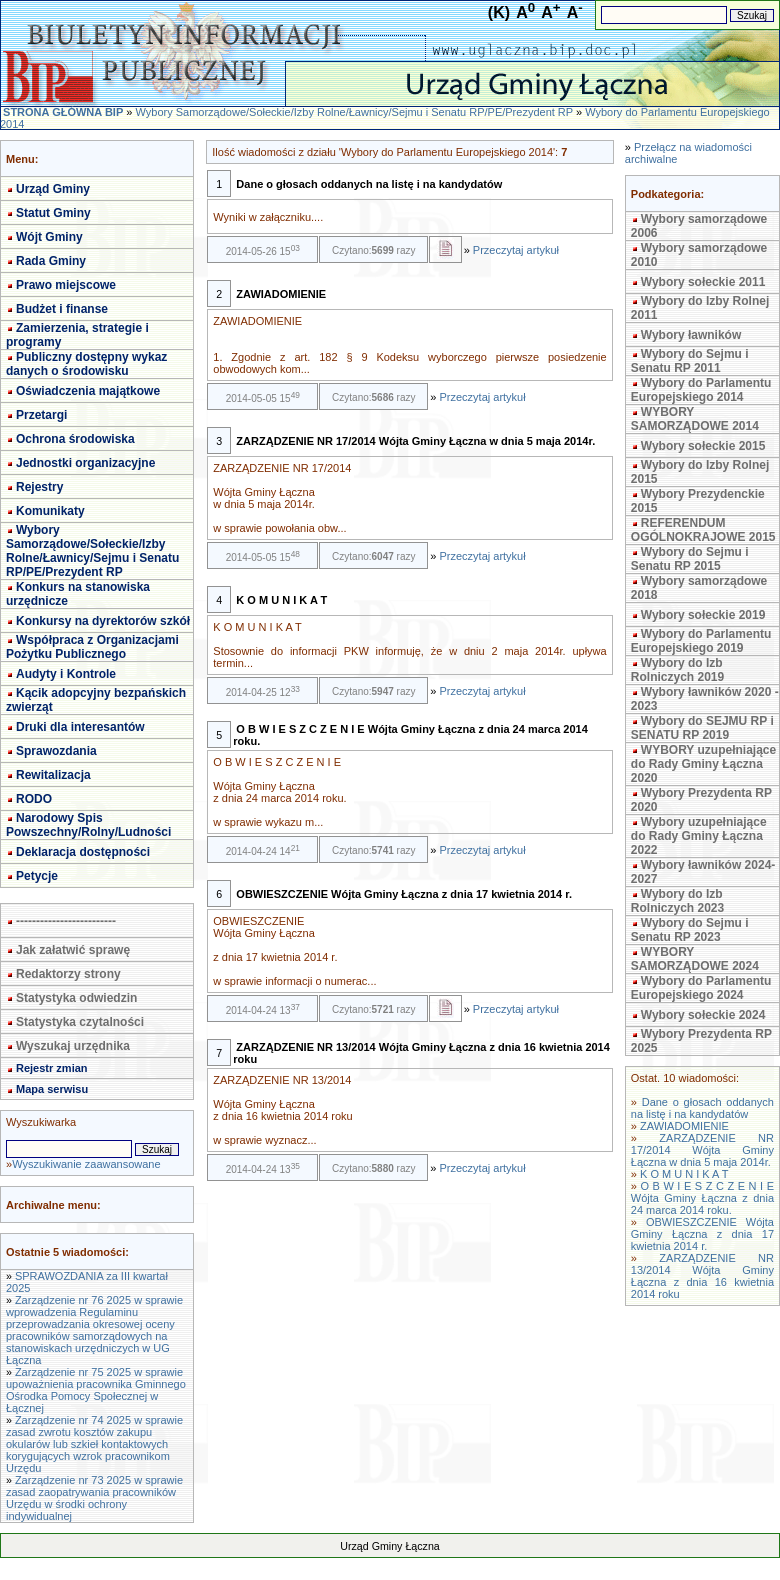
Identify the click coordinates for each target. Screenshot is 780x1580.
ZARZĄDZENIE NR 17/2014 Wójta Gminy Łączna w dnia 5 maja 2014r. (702, 1150)
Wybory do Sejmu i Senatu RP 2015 (690, 559)
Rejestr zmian (52, 1068)
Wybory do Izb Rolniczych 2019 (677, 670)
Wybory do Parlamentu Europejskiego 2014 (701, 390)
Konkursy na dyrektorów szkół (103, 621)
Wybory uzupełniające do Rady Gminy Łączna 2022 (699, 836)
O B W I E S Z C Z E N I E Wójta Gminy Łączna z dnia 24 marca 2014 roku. (702, 1198)
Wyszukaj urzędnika (73, 1046)
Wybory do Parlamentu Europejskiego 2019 (701, 641)
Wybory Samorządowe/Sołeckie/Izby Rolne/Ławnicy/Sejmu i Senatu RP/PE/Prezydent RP (353, 112)
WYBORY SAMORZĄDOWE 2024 (695, 959)
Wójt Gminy (49, 237)
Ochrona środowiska (75, 439)
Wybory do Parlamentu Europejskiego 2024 (701, 988)
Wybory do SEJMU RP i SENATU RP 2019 (702, 728)
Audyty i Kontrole (66, 674)
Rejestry (39, 487)
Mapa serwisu (52, 1089)
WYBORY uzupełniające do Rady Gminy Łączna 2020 (703, 764)
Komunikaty (50, 511)
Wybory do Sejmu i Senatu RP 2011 (690, 361)
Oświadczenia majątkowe (88, 391)
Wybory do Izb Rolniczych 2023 (677, 901)
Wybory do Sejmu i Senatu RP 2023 (690, 930)
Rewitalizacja (53, 775)
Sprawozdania (56, 751)
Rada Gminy (51, 261)
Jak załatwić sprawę (73, 950)
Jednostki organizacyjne (85, 463)
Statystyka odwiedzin (76, 998)
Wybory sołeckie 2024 (703, 1015)
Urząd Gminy (53, 189)
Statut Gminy (53, 213)
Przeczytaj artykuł (516, 250)
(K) (499, 12)
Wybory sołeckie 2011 (703, 282)
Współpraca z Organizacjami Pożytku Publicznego (92, 647)
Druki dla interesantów (80, 727)
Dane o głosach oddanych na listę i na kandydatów (702, 1108)
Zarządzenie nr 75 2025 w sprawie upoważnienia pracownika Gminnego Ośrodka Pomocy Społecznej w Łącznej (96, 1390)
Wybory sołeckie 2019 (703, 615)
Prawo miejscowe (66, 285)
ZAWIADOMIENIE (684, 1126)
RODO (34, 799)
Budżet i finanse (62, 309)
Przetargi (41, 415)
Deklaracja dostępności (83, 852)
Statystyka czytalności (80, 1022)
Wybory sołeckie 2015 (703, 446)
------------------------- (66, 921)
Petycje (37, 876)
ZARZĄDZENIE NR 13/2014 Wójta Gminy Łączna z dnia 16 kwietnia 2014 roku (702, 1276)
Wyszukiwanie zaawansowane (86, 1164)
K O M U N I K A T (684, 1174)
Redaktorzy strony (68, 974)
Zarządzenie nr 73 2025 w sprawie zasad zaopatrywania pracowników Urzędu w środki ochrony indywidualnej (94, 1498)
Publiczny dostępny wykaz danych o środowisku (86, 364)
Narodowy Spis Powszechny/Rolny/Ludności (88, 825)
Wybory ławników (691, 335)
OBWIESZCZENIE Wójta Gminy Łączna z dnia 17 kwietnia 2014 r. (702, 1234)
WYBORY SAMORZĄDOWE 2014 (695, 419)
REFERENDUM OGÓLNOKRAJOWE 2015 (703, 530)
